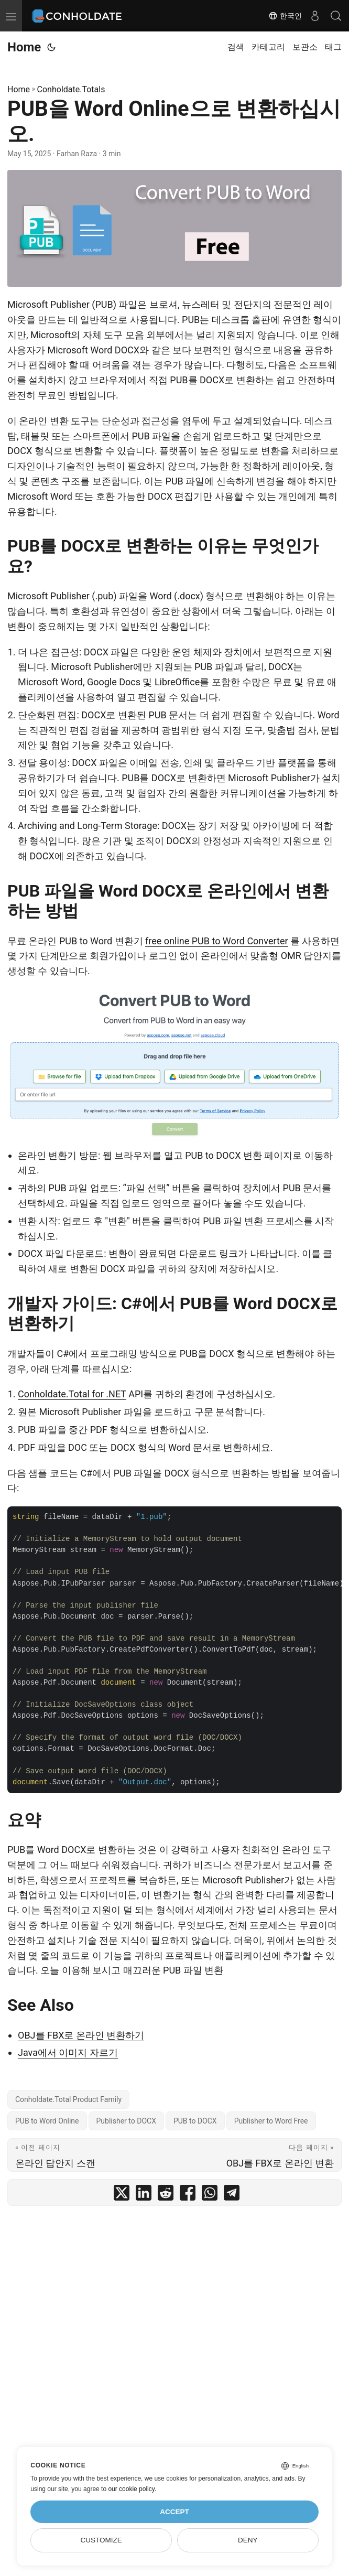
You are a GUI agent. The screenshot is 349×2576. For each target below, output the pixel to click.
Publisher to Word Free (271, 2121)
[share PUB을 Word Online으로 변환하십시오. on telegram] (231, 2195)
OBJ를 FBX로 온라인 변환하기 (81, 2035)
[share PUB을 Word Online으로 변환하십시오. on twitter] (121, 2195)
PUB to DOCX (195, 2121)
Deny (248, 2540)
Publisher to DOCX (126, 2121)
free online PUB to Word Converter (216, 940)
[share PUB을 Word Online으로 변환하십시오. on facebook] (187, 2195)
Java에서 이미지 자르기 (68, 2052)
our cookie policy (131, 2489)
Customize (101, 2540)
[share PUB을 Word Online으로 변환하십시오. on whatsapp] (209, 2195)
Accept (174, 2512)
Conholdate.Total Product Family (68, 2099)
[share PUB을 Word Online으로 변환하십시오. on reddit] (165, 2195)
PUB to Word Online (47, 2121)
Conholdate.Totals (71, 89)
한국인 (285, 15)
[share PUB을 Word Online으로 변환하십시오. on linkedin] (143, 2195)
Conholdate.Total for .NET (72, 1393)
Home (24, 47)
